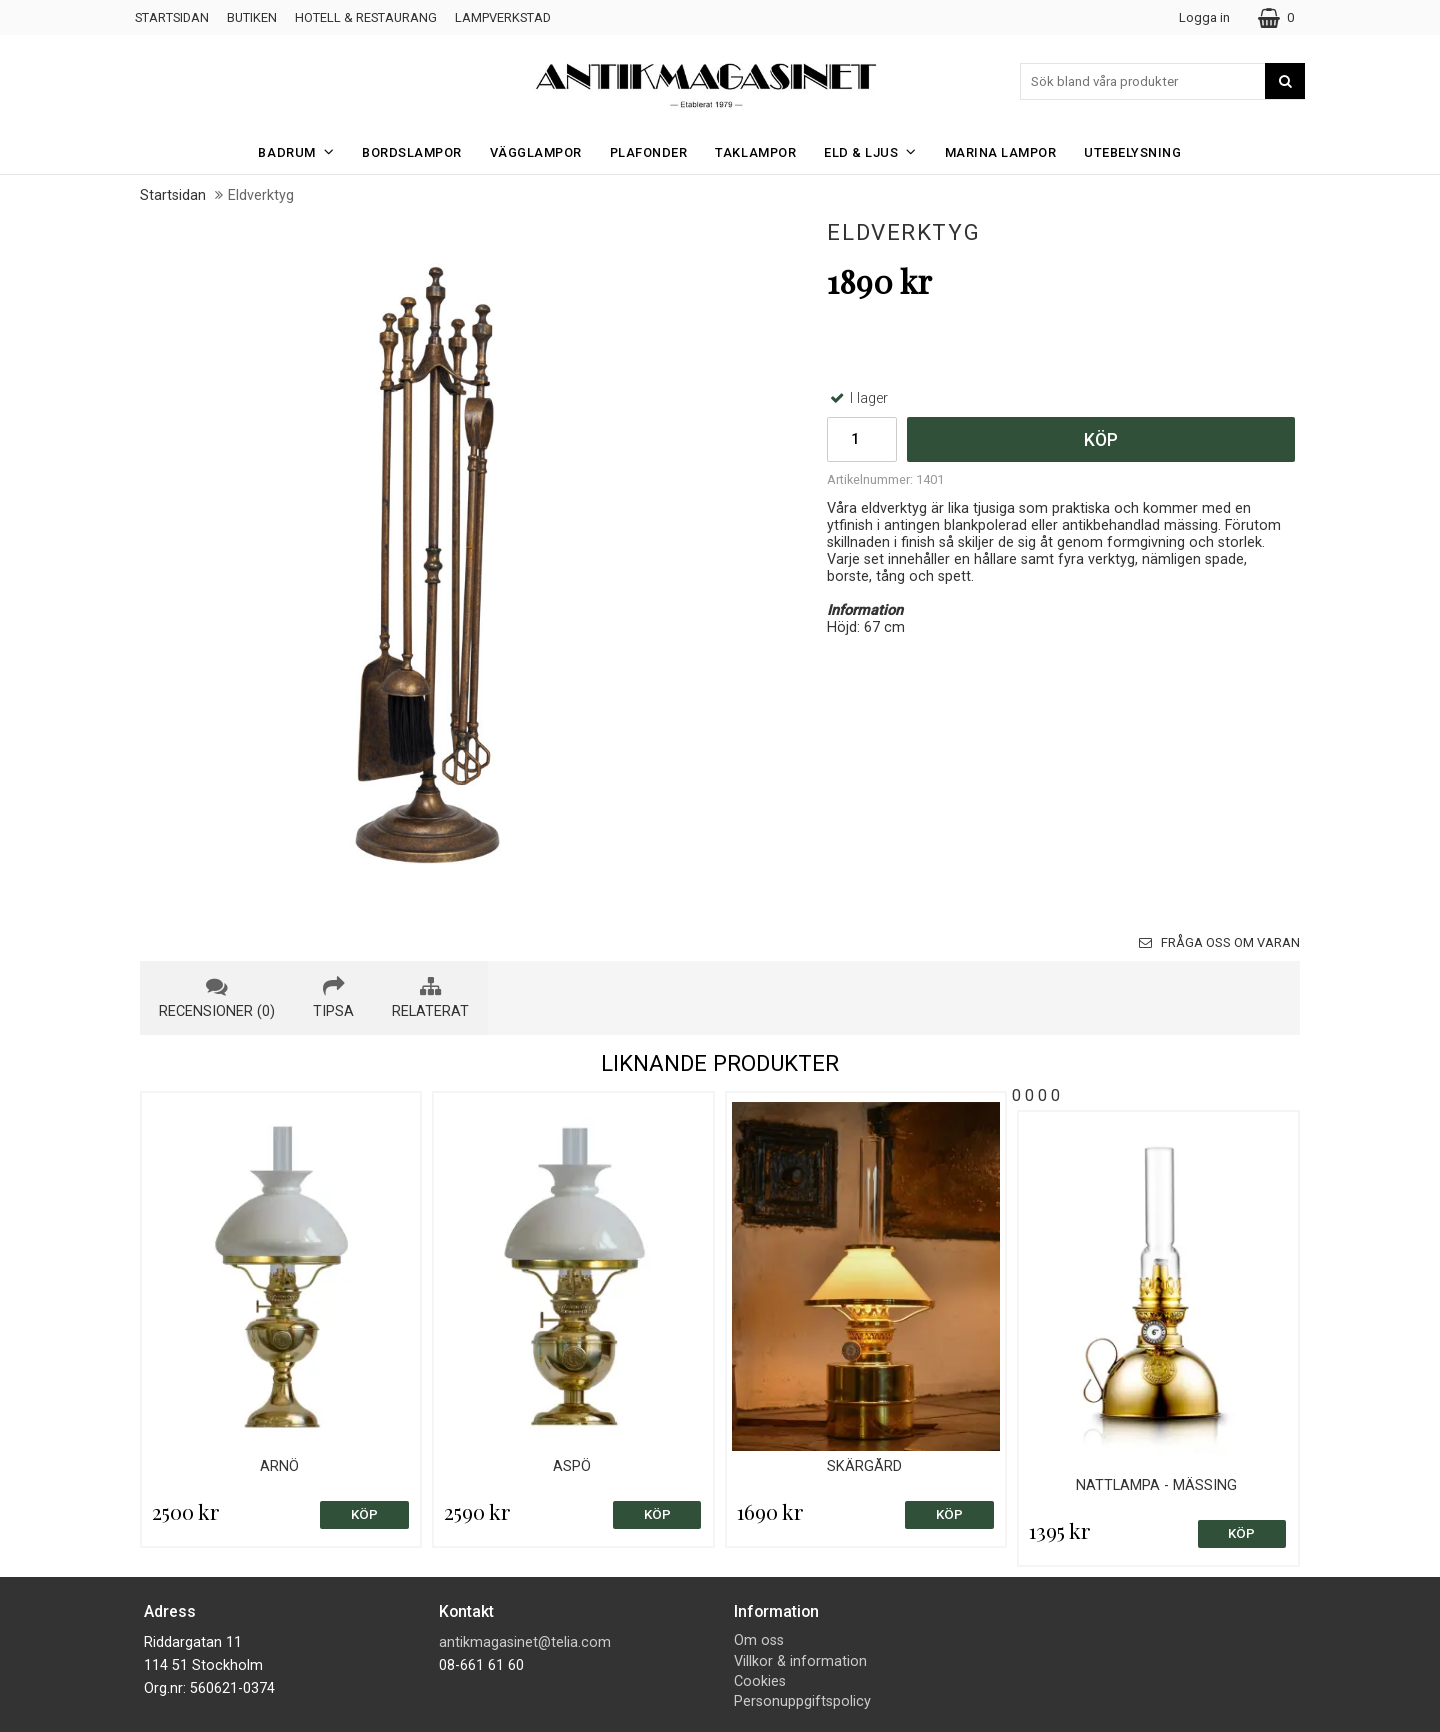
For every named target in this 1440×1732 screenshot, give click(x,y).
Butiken (252, 17)
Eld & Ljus (876, 151)
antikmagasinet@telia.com (525, 1642)
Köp (1101, 440)
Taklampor (755, 152)
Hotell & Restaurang (366, 17)
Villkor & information (800, 1661)
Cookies (760, 1681)
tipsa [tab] (333, 998)
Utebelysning (1132, 152)
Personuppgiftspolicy (802, 1701)
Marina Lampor (1001, 152)
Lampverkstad (503, 17)
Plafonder (649, 152)
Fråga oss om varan (1219, 942)
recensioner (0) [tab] (217, 998)
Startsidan (172, 17)
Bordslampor (412, 152)
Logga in (1204, 17)
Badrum (302, 151)
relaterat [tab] (430, 998)
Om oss (759, 1640)
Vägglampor (536, 152)
